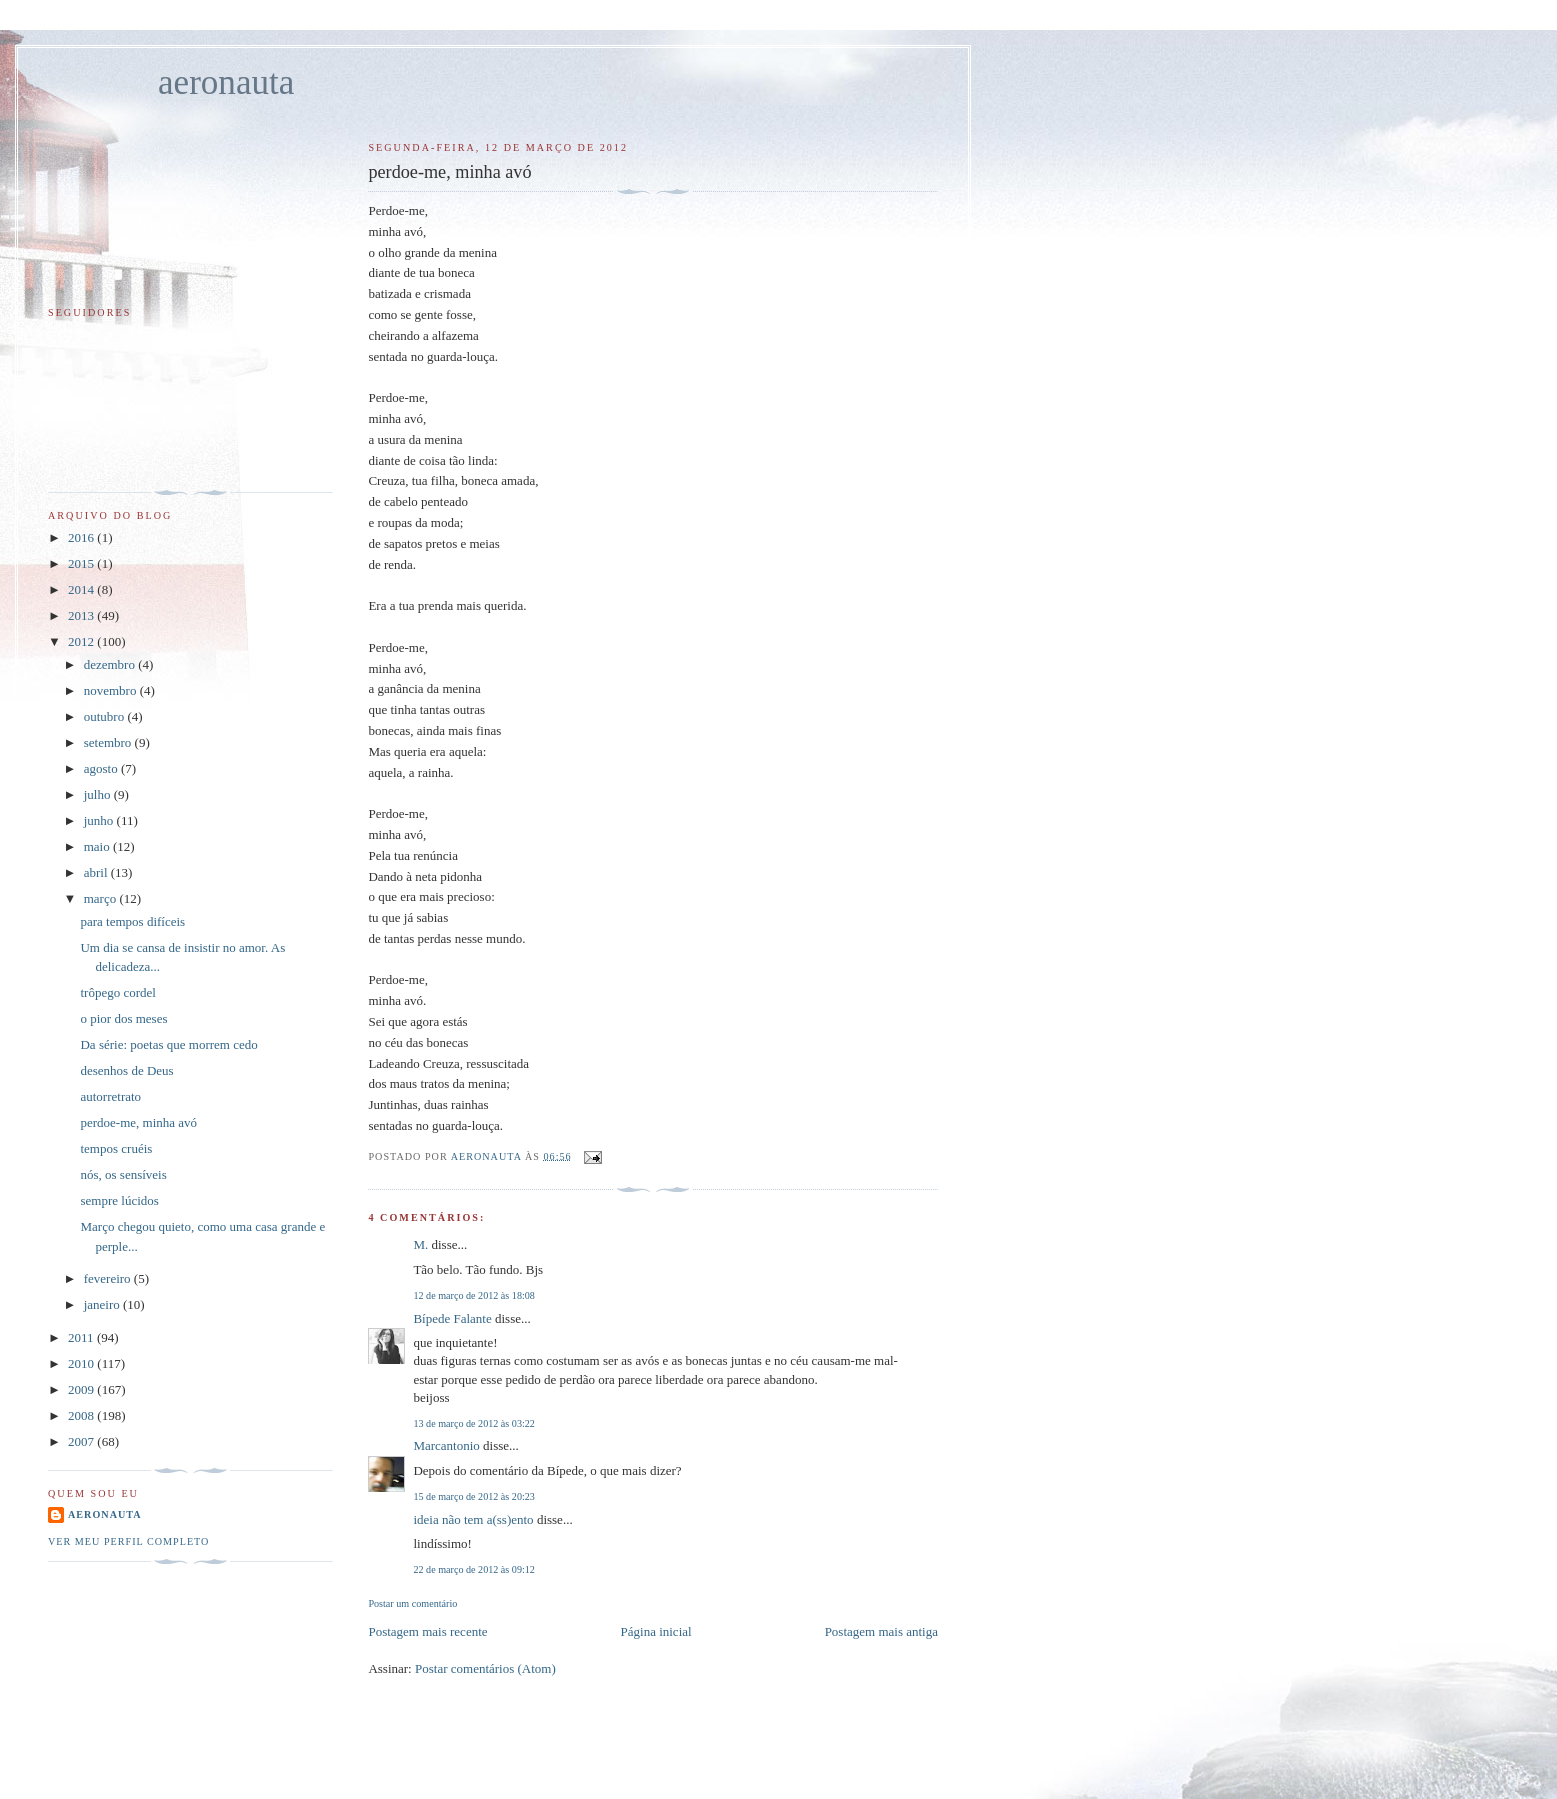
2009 (82, 1389)
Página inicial (656, 1631)
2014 (82, 589)
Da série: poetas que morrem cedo (168, 1044)
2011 (82, 1337)
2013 (82, 615)
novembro (112, 690)
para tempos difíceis (132, 921)
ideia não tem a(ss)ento (473, 1519)
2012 (82, 641)
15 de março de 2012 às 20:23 (473, 1496)
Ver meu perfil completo (128, 1541)
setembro (109, 742)
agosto (102, 768)
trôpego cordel (117, 992)
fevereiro (109, 1278)
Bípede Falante (452, 1318)
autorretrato (110, 1096)
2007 (82, 1441)
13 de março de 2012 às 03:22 (473, 1423)
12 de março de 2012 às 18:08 (473, 1295)
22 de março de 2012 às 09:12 (473, 1569)
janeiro (103, 1304)
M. (420, 1244)
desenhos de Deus (126, 1070)
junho (100, 820)
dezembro (111, 664)
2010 (82, 1363)
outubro (106, 716)
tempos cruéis (116, 1148)
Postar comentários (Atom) (485, 1668)
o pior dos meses (123, 1018)
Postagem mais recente (427, 1631)
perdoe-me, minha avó (138, 1122)
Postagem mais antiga (881, 1631)
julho (99, 794)
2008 (82, 1415)
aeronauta (226, 82)
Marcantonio (446, 1445)
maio (98, 846)
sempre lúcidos (119, 1200)
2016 (82, 537)
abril (97, 872)
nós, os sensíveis (123, 1174)
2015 (82, 563)
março (102, 898)
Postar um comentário (412, 1603)
